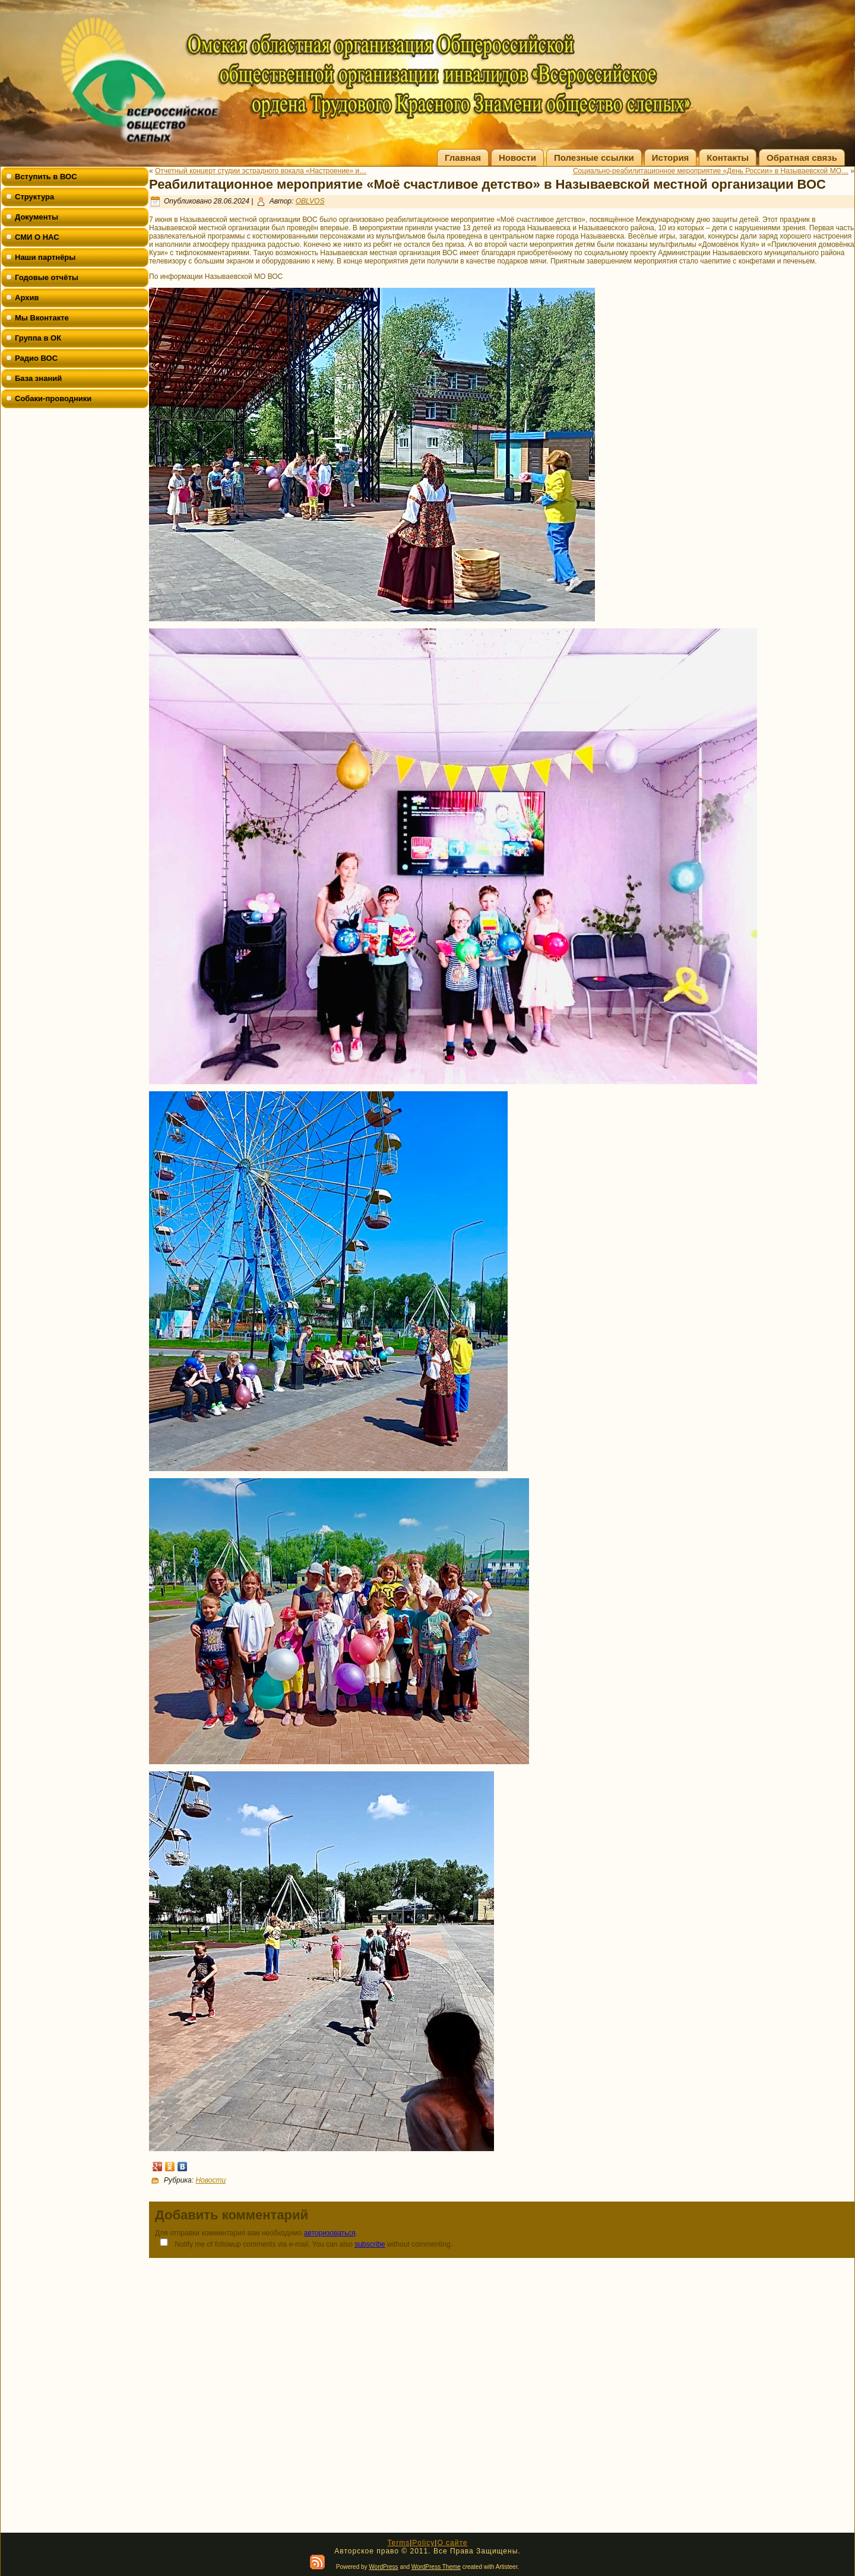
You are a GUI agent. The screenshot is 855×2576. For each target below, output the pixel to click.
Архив (27, 297)
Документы (36, 216)
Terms (398, 2543)
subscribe (369, 2244)
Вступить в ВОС (46, 176)
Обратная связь (802, 158)
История (670, 158)
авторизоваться (330, 2233)
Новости (517, 158)
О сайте (452, 2543)
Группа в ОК (38, 337)
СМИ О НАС (37, 237)
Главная (463, 158)
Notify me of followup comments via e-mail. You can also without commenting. (303, 2243)
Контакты (728, 158)
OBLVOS (310, 201)
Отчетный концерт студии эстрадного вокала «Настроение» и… (260, 171)
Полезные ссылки (594, 158)
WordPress (383, 2567)
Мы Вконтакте (42, 317)
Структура (34, 196)
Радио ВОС (36, 358)
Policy (423, 2543)
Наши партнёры (45, 257)
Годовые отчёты (46, 277)
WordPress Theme (436, 2567)
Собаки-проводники (53, 398)
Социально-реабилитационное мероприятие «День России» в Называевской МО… (710, 171)
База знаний (38, 378)
